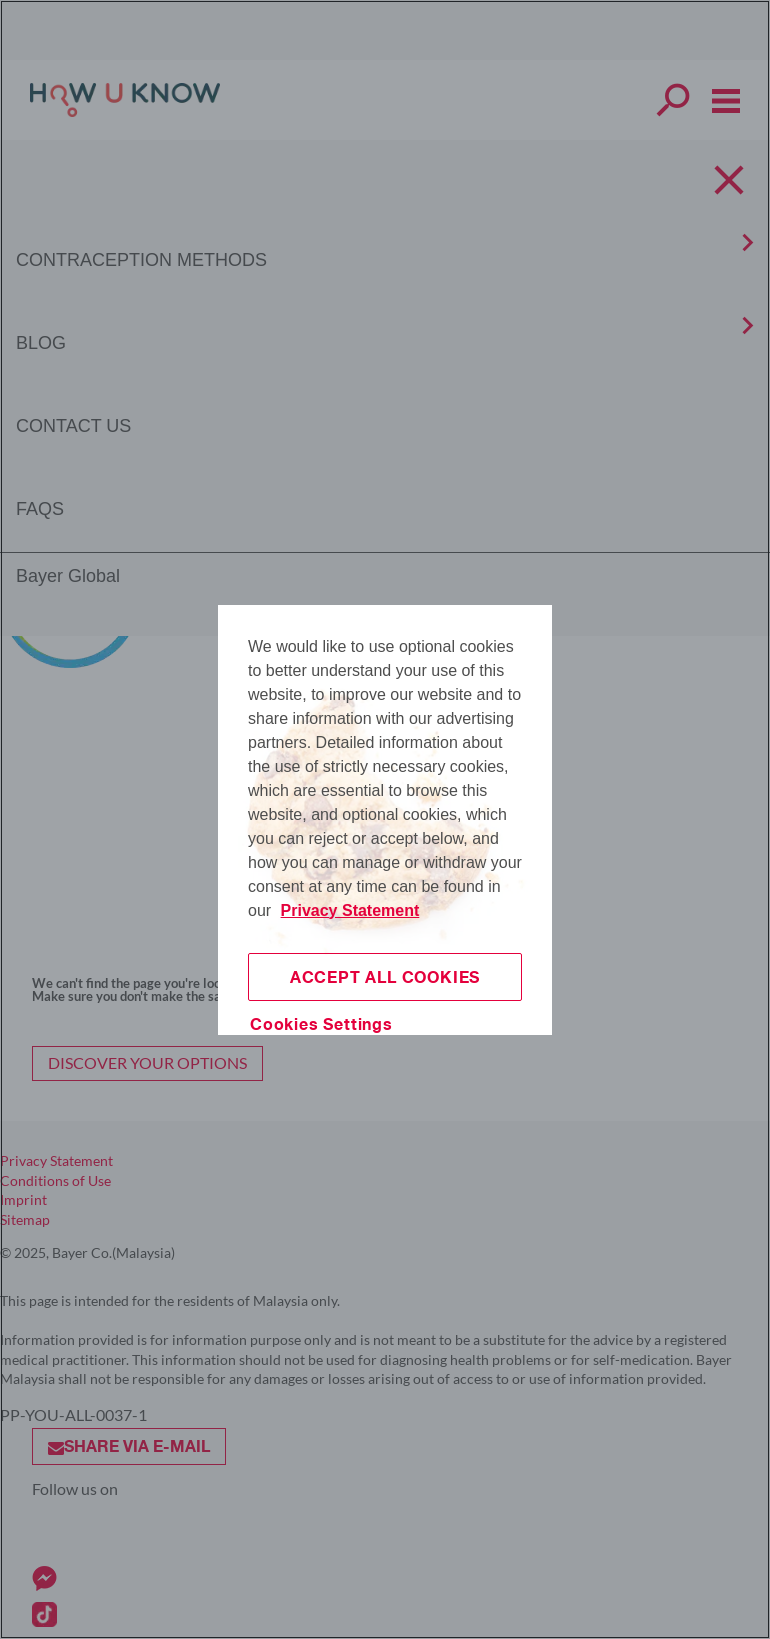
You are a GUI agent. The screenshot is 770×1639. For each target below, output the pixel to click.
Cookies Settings (321, 1023)
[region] (385, 819)
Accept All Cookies (385, 976)
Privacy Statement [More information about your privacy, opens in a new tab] (350, 910)
